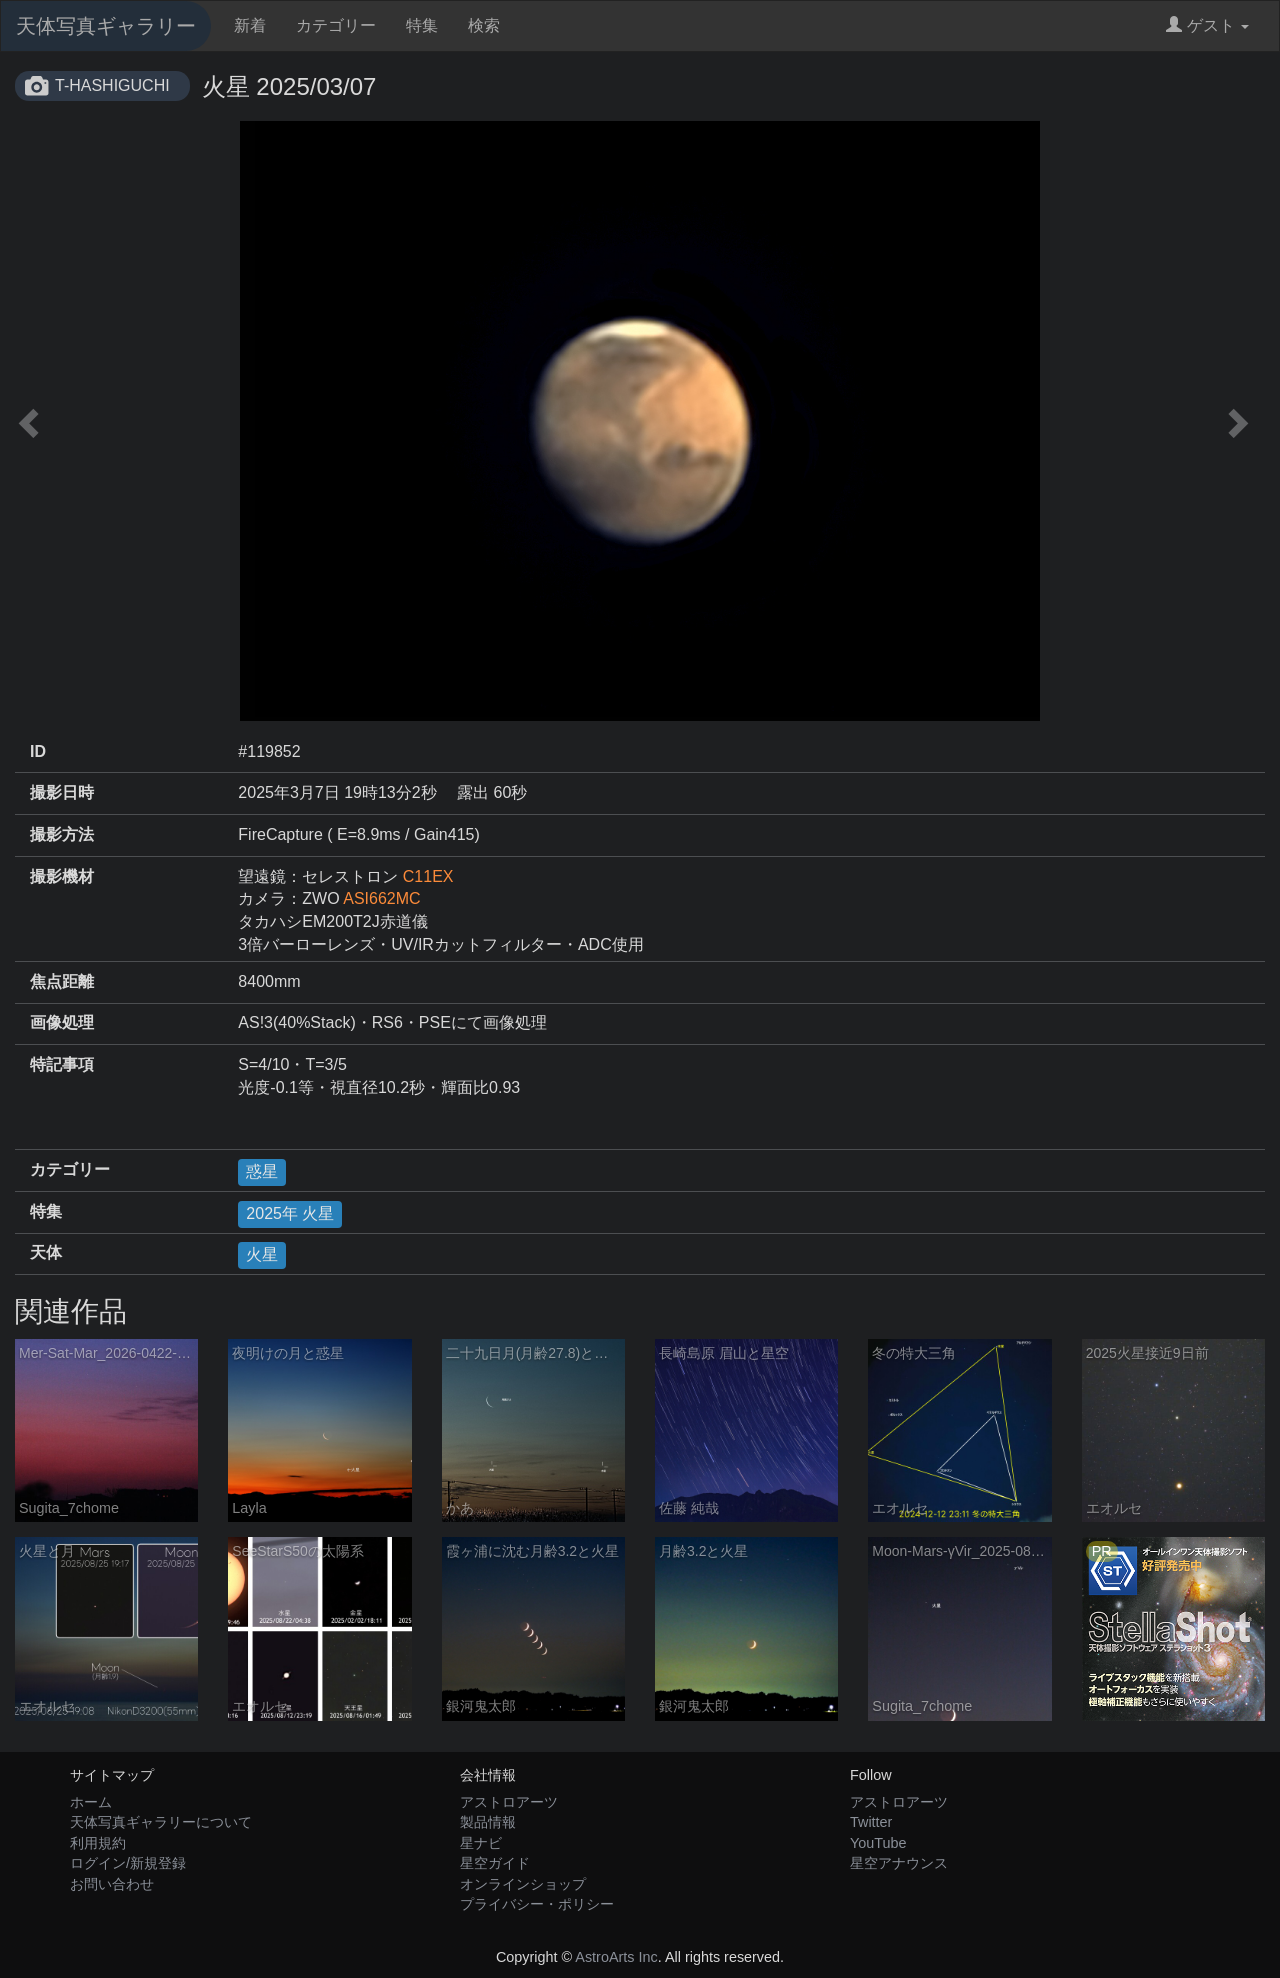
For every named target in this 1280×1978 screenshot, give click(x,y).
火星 (262, 1254)
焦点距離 (62, 981)
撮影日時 (62, 792)
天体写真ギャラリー (106, 26)
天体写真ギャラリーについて (161, 1822)
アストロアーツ (509, 1802)
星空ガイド (495, 1863)
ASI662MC (381, 898)
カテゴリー (336, 25)
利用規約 (98, 1843)
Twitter (871, 1822)
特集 (422, 25)
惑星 (262, 1171)
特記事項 (62, 1064)
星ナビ (481, 1843)
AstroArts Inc (616, 1957)
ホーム (91, 1802)
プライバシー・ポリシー (537, 1904)
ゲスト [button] (1207, 25)
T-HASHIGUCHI (112, 85)
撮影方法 (62, 834)
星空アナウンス (899, 1863)
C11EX (428, 876)
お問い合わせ (112, 1884)
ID (38, 751)
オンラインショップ (523, 1884)
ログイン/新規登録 (128, 1863)
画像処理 (62, 1022)
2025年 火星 (290, 1213)
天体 (46, 1252)
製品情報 (488, 1822)
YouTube (878, 1843)
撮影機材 (62, 876)
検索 (484, 25)
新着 (250, 25)
